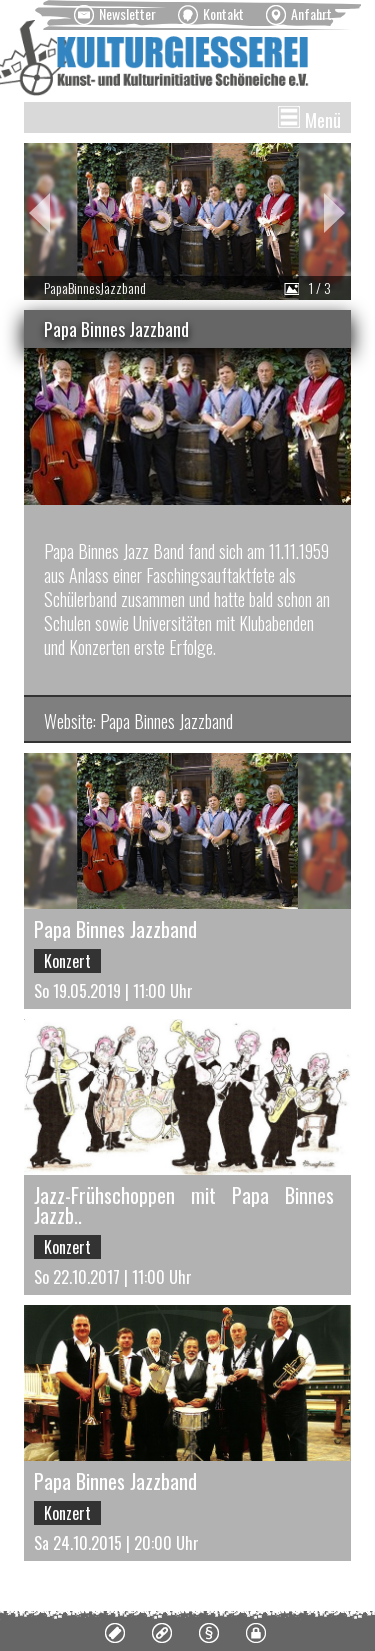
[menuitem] (115, 15)
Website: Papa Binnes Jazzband (138, 721)
